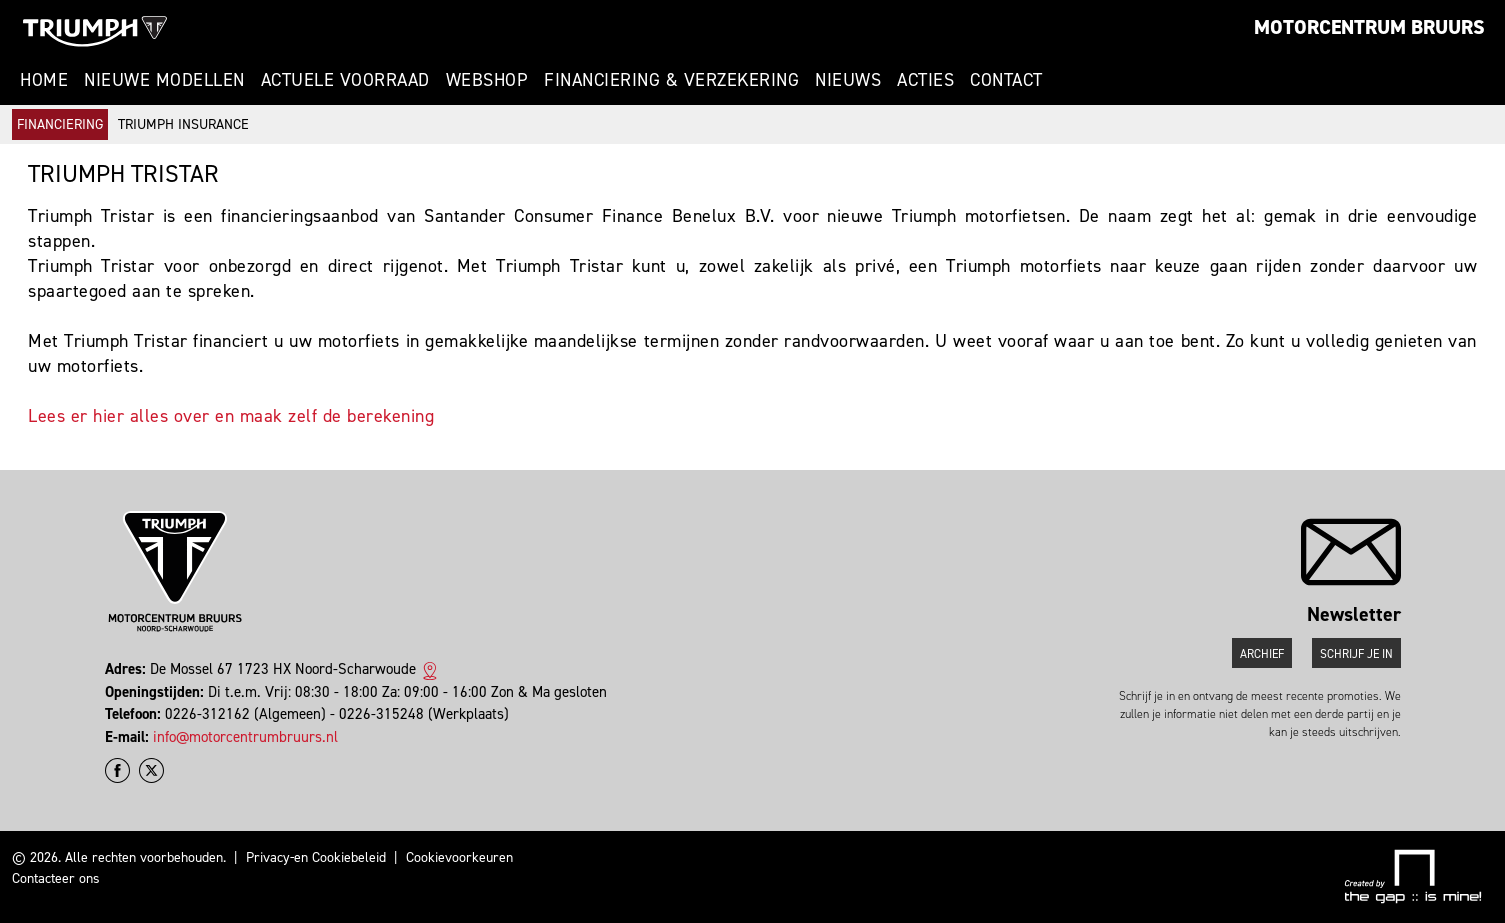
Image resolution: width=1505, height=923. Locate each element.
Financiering (60, 124)
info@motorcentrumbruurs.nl (245, 737)
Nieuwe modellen (164, 80)
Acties (925, 80)
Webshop (487, 80)
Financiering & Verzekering (671, 80)
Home (44, 80)
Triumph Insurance (183, 124)
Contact (1006, 80)
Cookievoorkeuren (459, 857)
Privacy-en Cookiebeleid (316, 857)
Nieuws (848, 80)
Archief (1262, 654)
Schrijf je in (1356, 654)
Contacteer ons (56, 878)
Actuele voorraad (345, 80)
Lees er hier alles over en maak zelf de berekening (231, 416)
